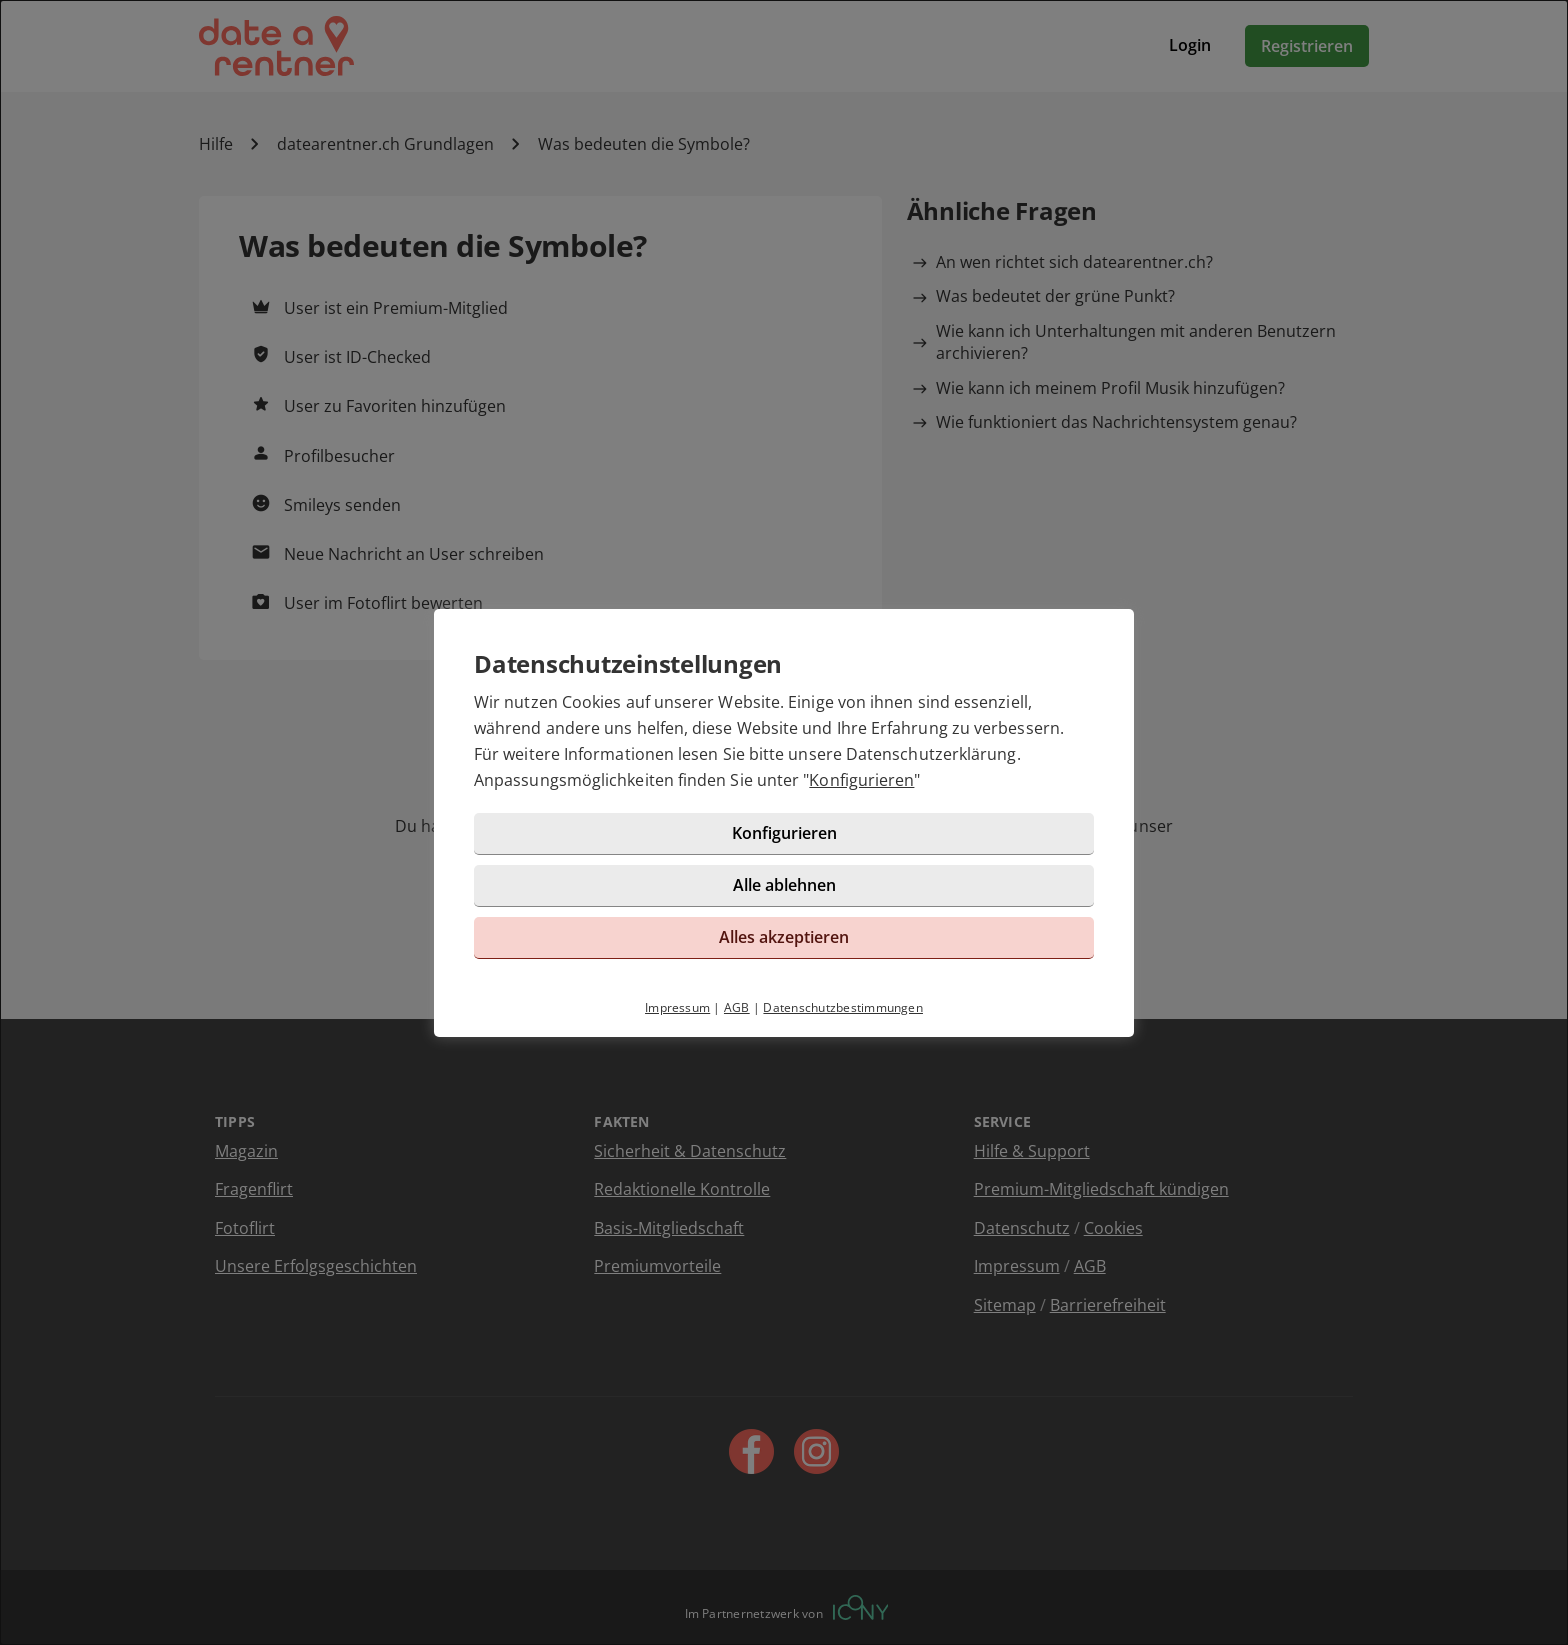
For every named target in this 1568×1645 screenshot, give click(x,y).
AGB (737, 1007)
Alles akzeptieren (784, 937)
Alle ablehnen (784, 885)
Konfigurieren (861, 780)
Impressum (677, 1007)
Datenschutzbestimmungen (843, 1007)
